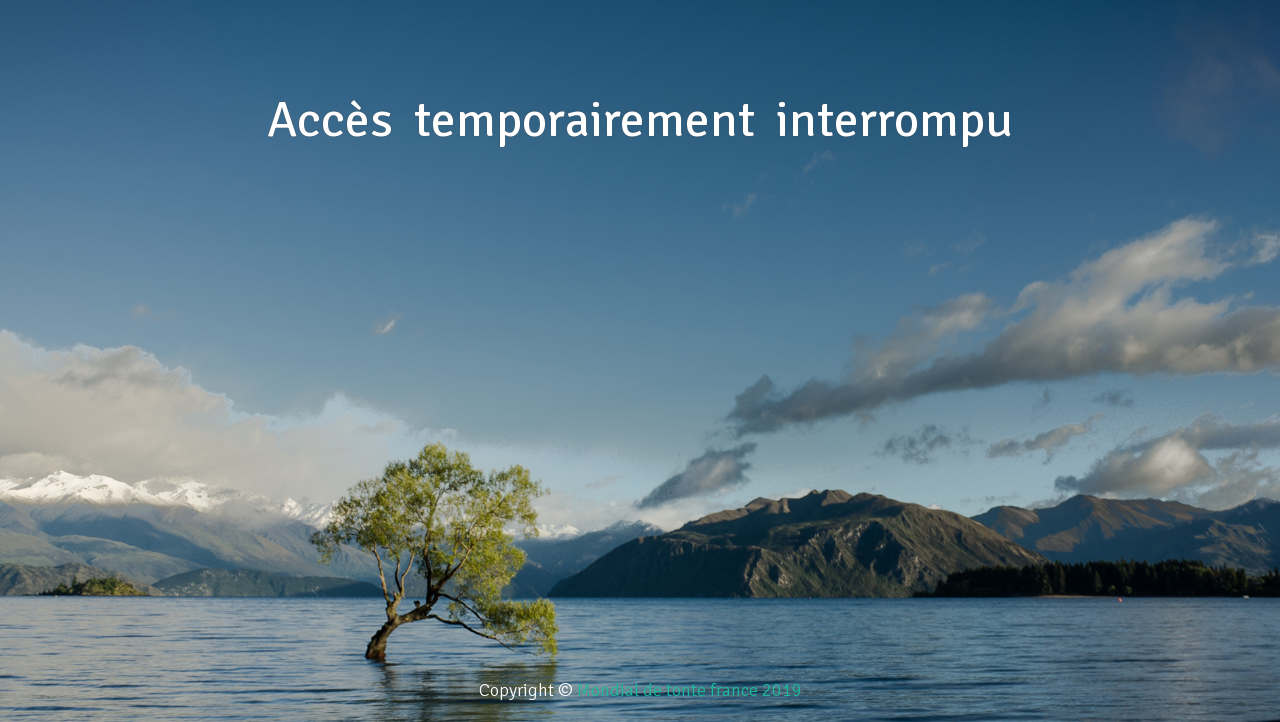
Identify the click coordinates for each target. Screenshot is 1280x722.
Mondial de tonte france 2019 (689, 690)
